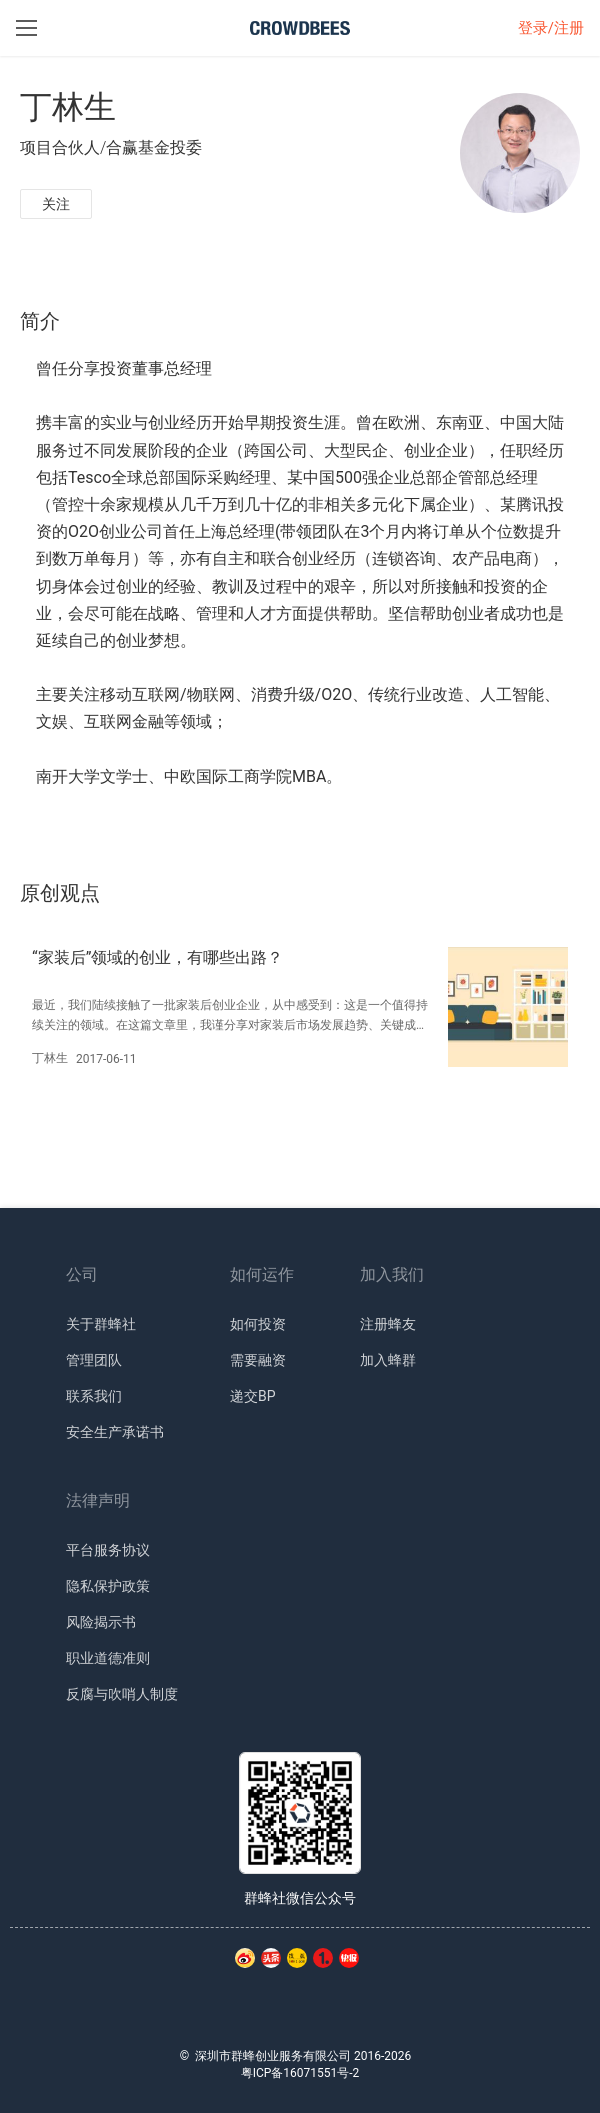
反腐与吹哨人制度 (122, 1694)
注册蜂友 (388, 1324)
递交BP (253, 1396)
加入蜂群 (388, 1360)
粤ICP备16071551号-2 (300, 2073)
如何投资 (258, 1324)
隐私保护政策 (108, 1586)
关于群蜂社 (101, 1324)
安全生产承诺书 (115, 1432)
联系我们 (94, 1396)
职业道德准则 (108, 1658)
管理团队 (94, 1360)
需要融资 (258, 1360)
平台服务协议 (108, 1550)
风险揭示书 (101, 1622)
